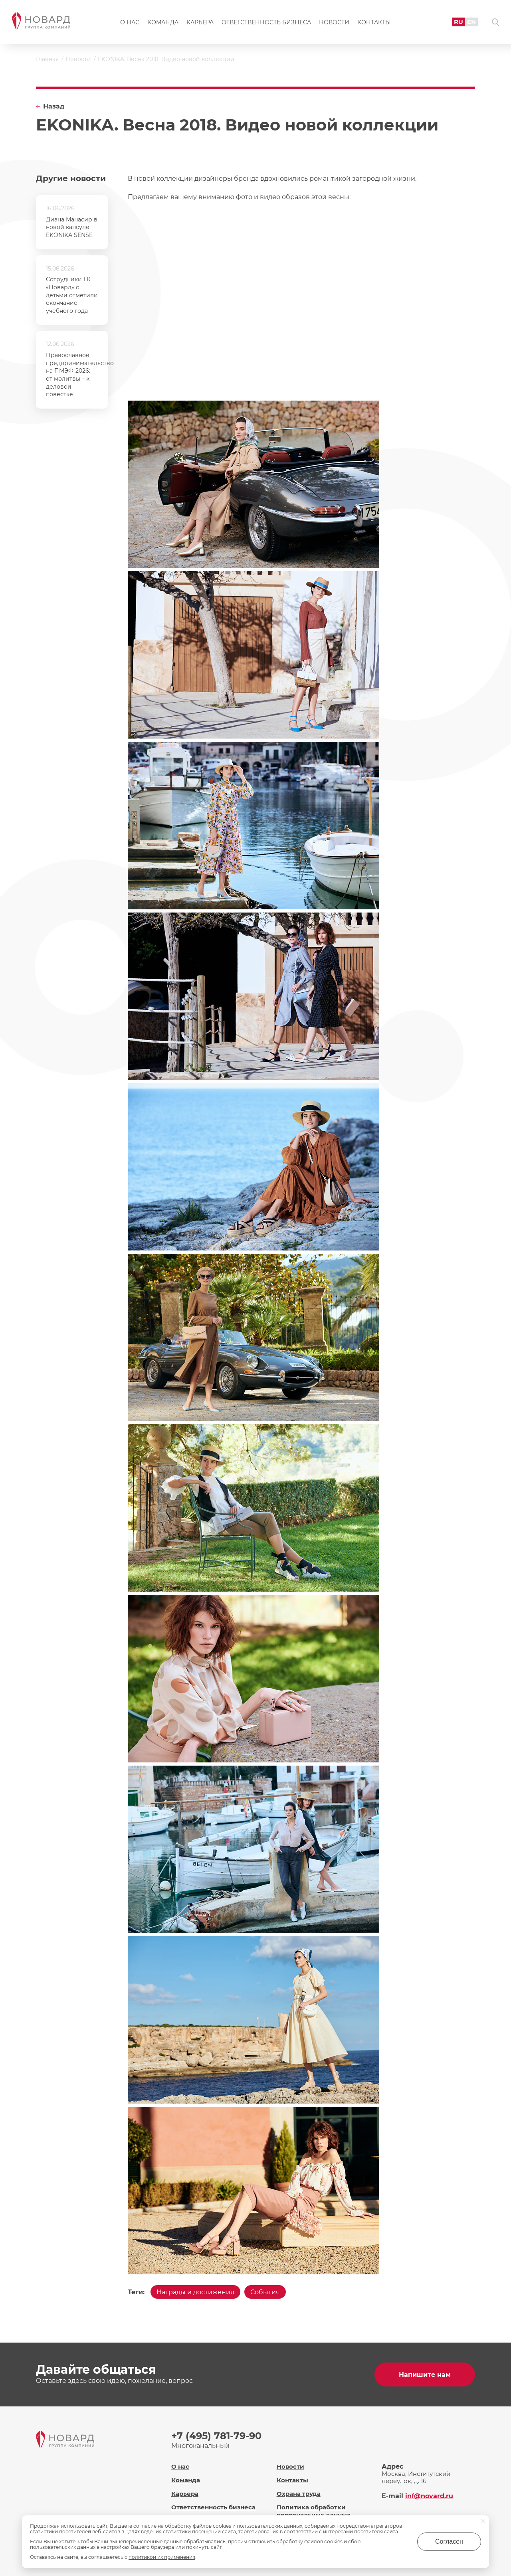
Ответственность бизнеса (266, 22)
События (265, 2292)
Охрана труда (299, 2493)
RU (458, 22)
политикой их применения (162, 2557)
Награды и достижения (195, 2292)
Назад (53, 106)
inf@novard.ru (429, 2496)
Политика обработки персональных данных (314, 2511)
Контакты (374, 22)
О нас (129, 22)
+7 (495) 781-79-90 (216, 2436)
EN (471, 22)
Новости (334, 22)
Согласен (449, 2541)
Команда (162, 22)
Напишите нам (425, 2374)
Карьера (200, 22)
